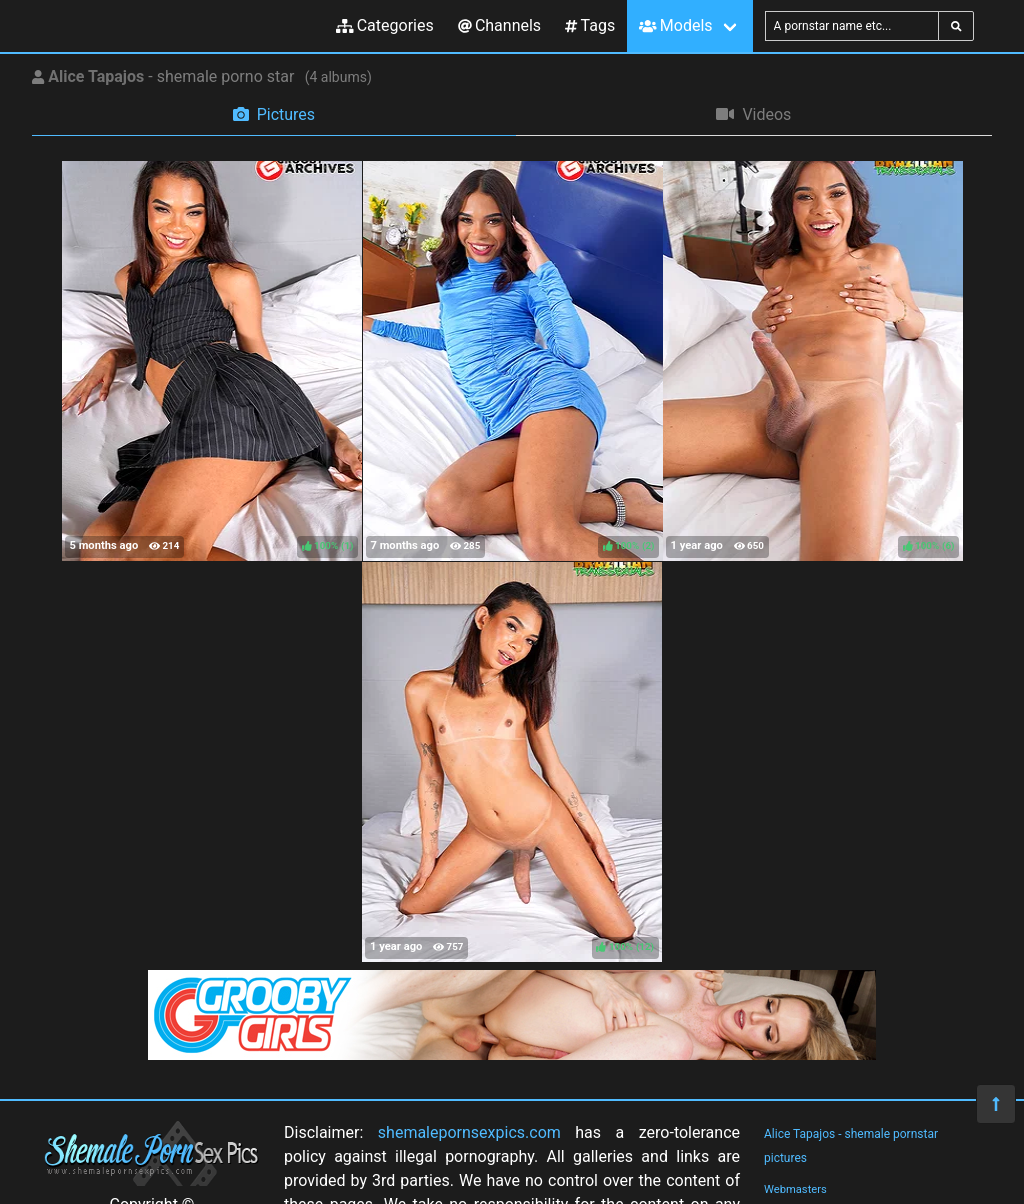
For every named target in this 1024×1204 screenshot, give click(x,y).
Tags (590, 25)
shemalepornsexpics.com (469, 1132)
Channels (499, 25)
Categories (385, 25)
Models (675, 25)
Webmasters (795, 1189)
